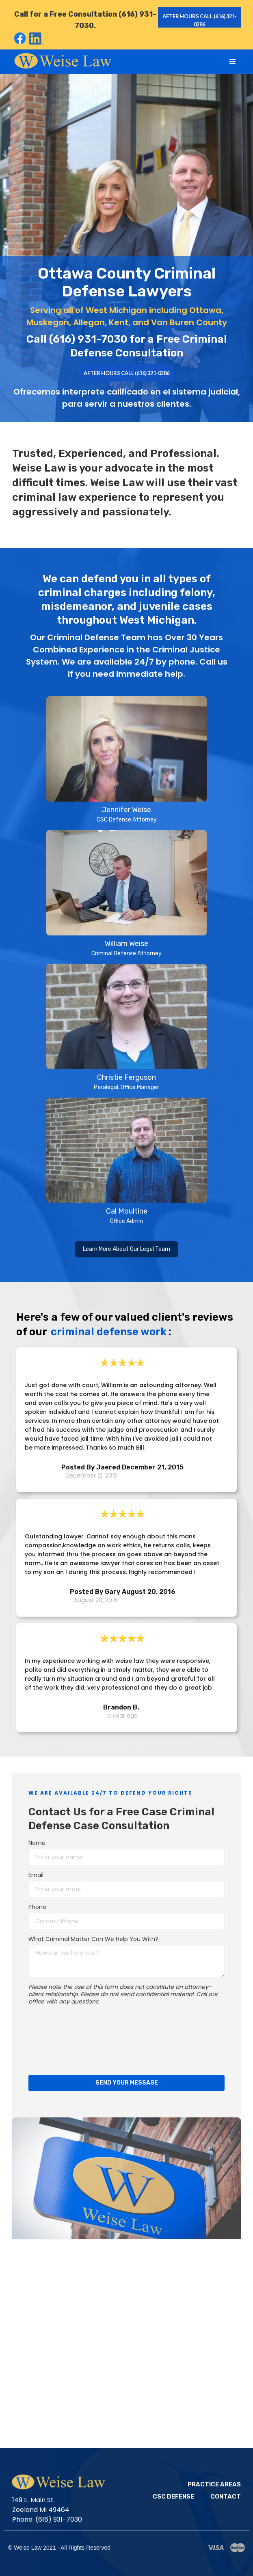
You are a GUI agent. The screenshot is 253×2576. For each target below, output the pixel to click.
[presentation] (61, 2039)
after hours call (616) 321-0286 (198, 20)
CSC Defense (173, 2497)
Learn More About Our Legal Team (126, 1249)
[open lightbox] (126, 760)
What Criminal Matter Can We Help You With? (93, 1939)
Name (36, 1843)
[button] (233, 61)
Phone (37, 1907)
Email (35, 1875)
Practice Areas (214, 2484)
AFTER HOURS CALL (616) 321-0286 (127, 373)
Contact (225, 2497)
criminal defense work (109, 1332)
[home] (61, 60)
